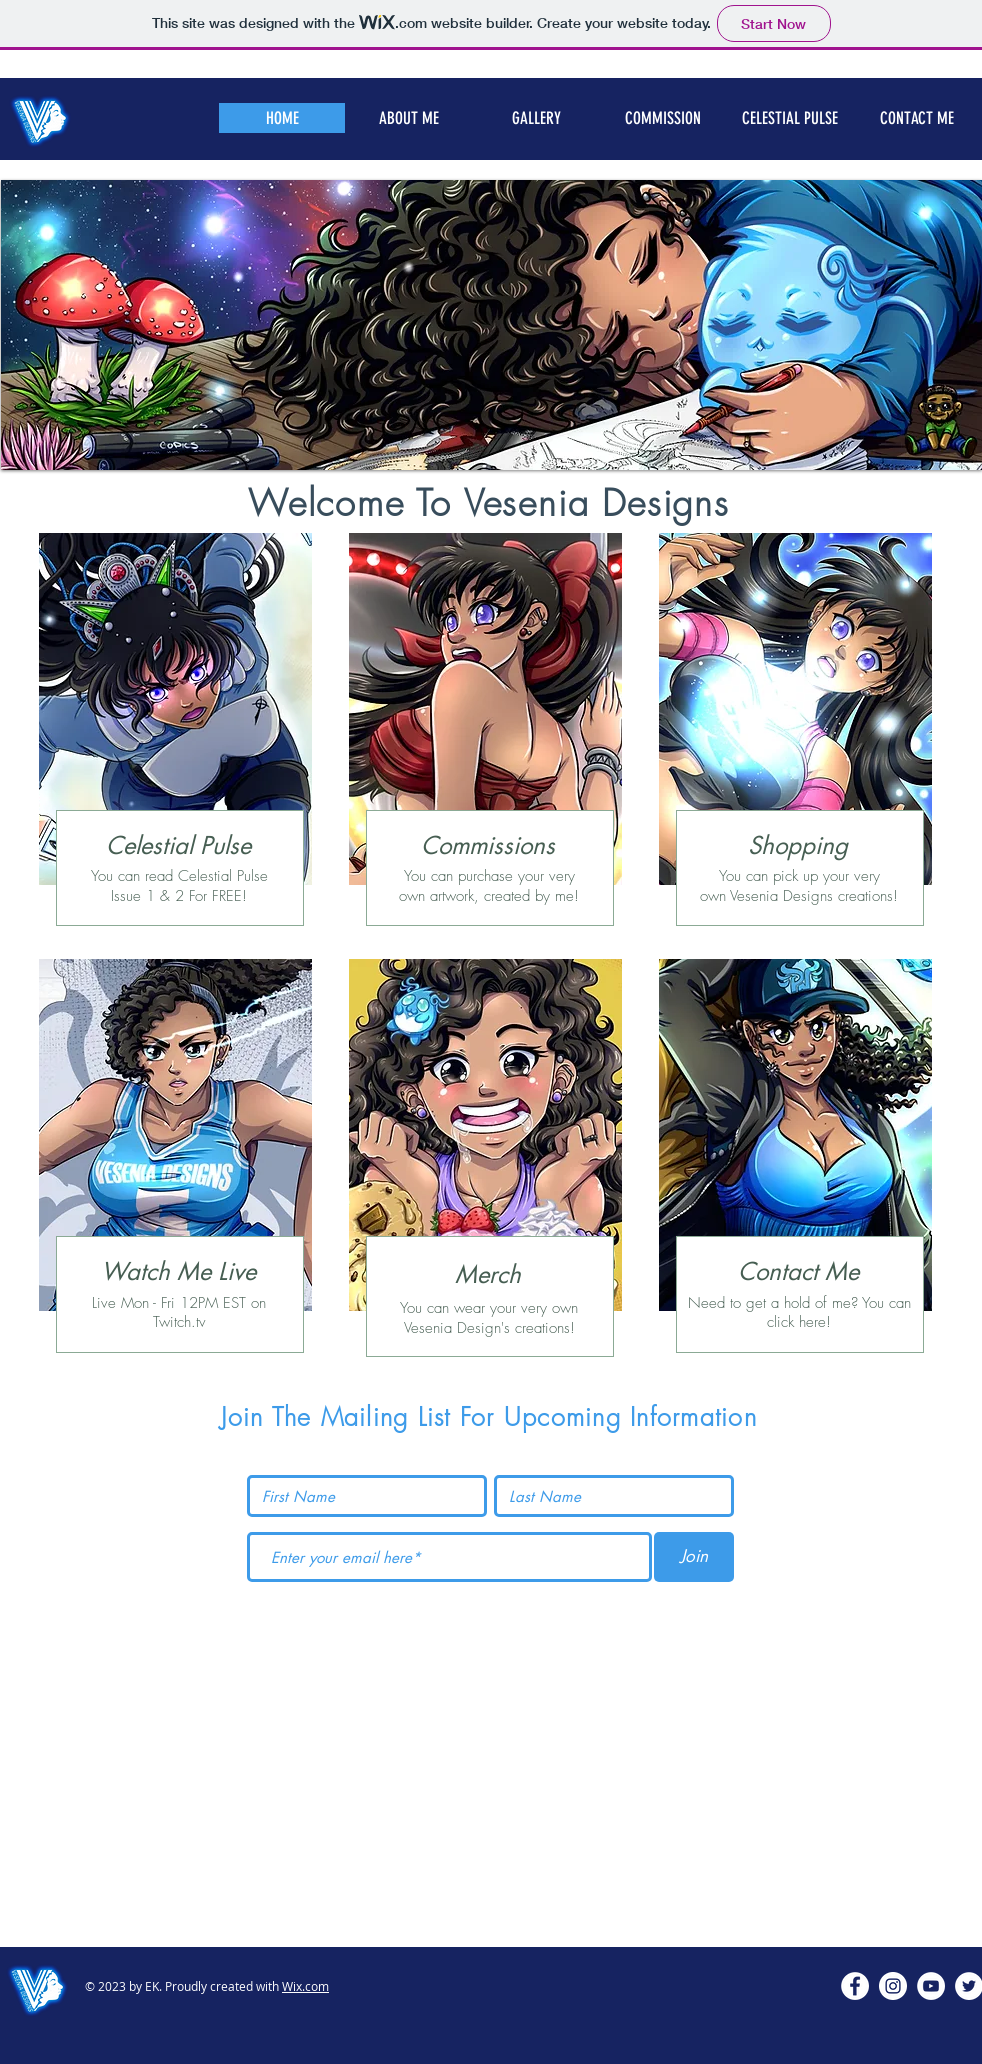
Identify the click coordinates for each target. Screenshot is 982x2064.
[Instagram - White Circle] (893, 1986)
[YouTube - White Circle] (931, 1986)
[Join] (694, 1557)
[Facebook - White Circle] (855, 1986)
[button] (662, 118)
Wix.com (305, 1986)
